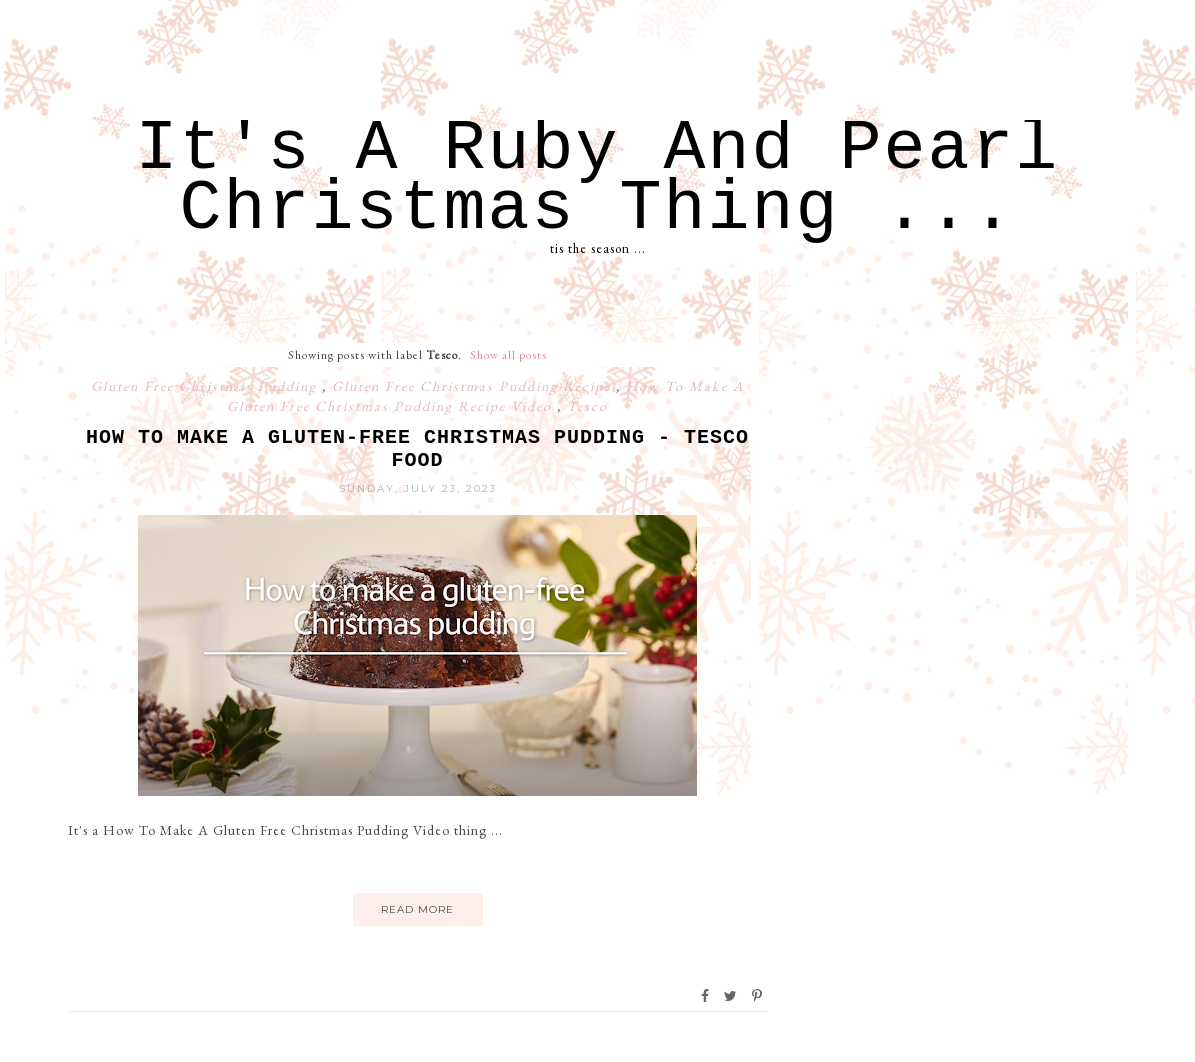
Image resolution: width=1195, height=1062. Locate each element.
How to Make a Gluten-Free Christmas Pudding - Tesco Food (417, 449)
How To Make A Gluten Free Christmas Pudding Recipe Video (486, 396)
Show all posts (508, 355)
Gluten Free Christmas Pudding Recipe (474, 386)
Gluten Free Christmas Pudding (206, 386)
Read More (417, 909)
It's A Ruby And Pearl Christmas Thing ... (597, 179)
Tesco (587, 406)
